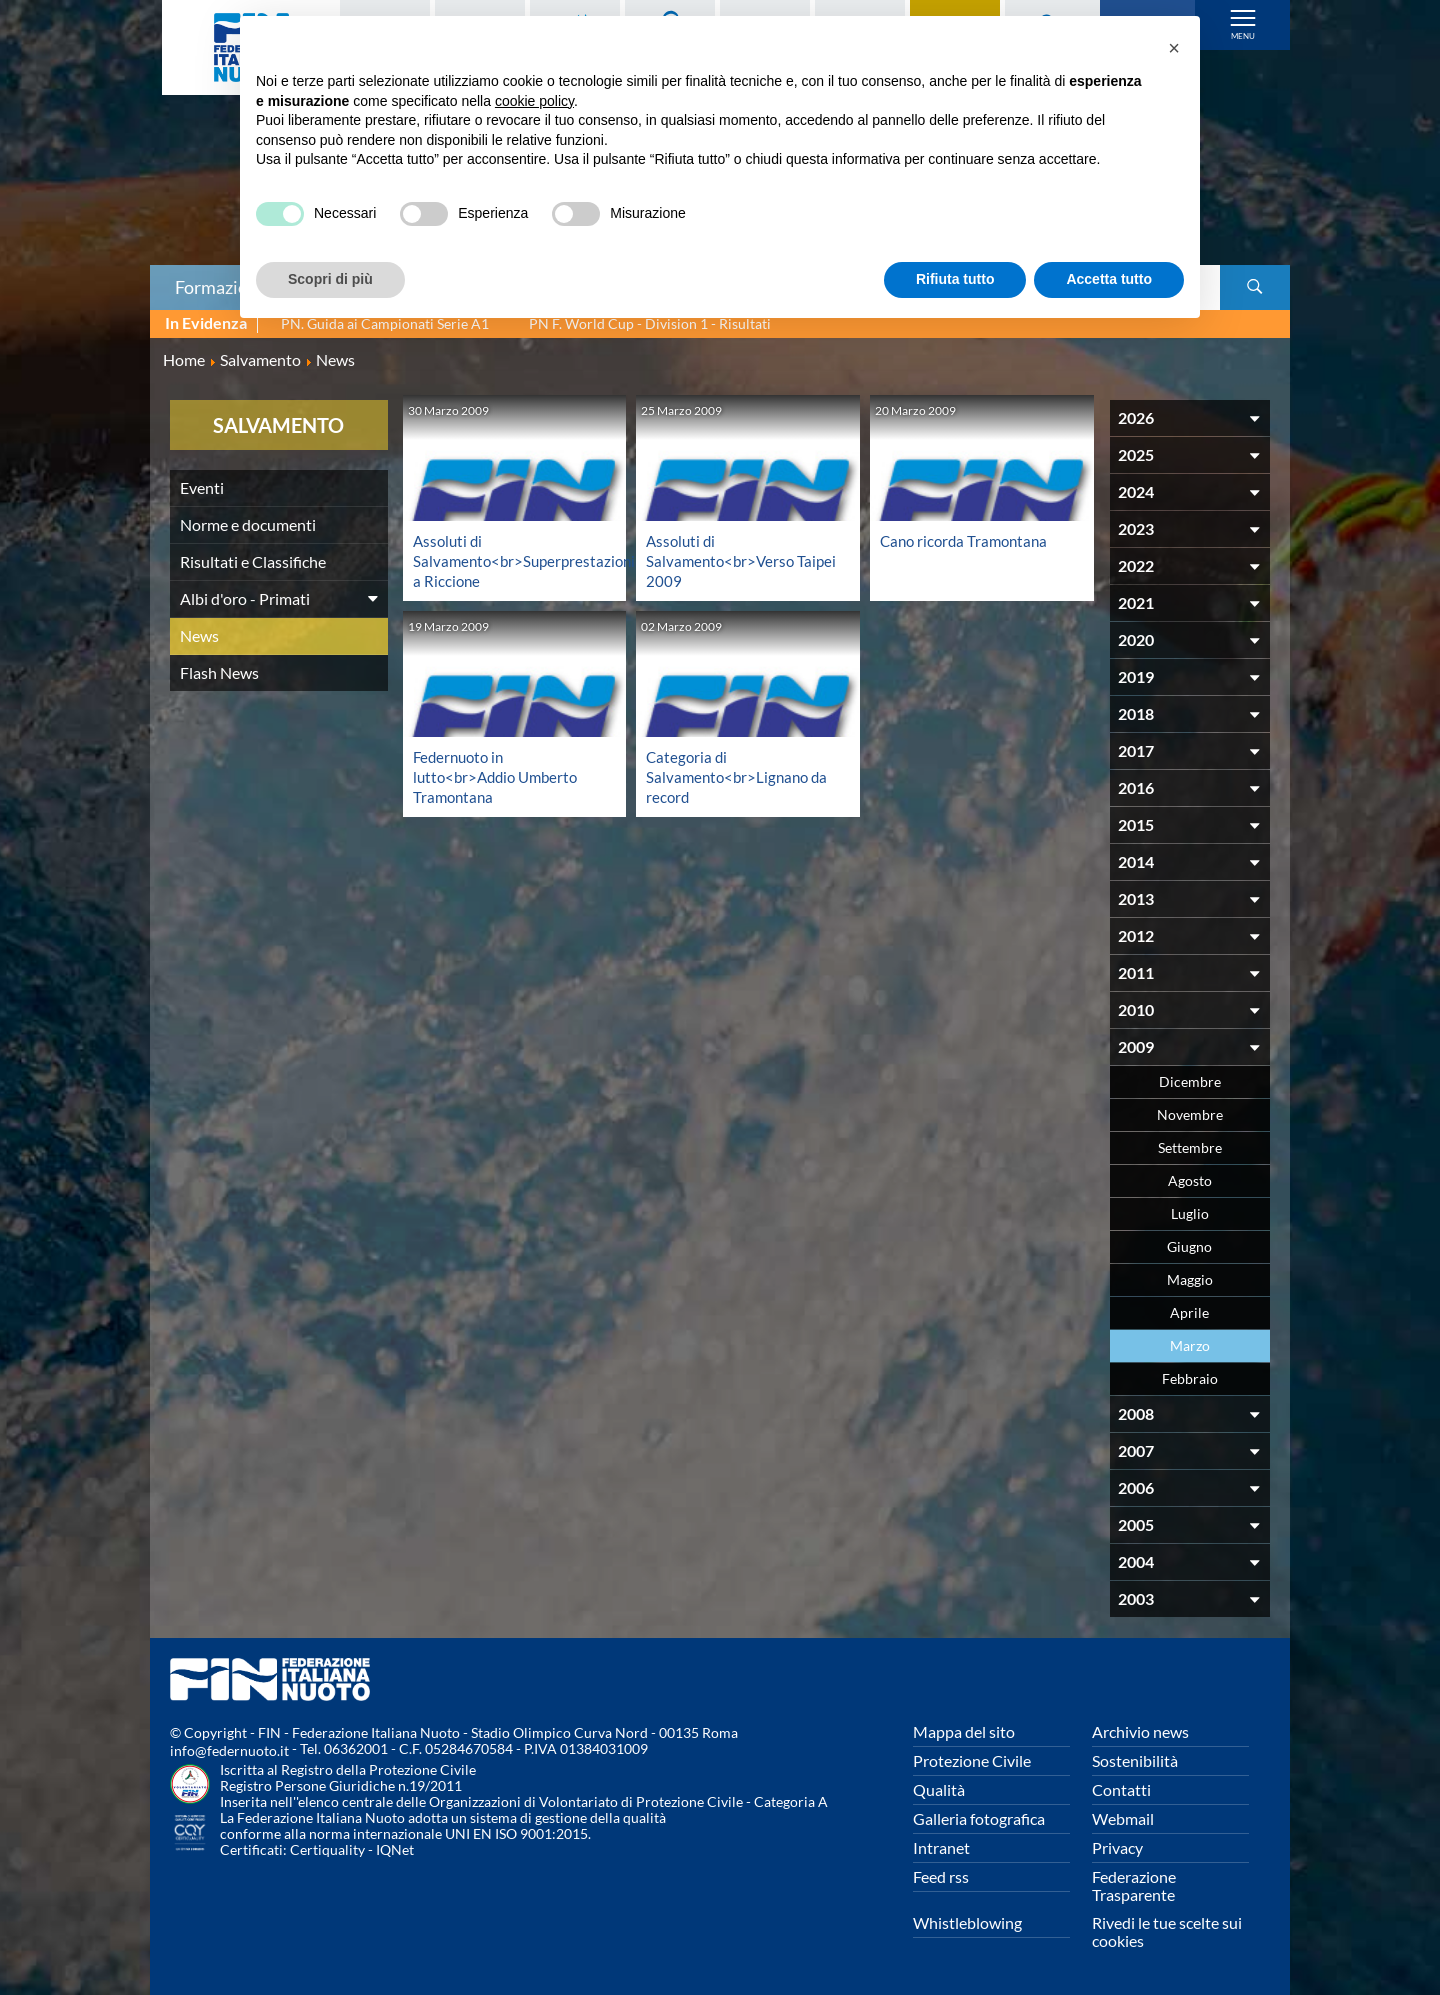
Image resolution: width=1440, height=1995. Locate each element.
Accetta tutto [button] (1109, 279)
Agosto (1190, 1180)
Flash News (219, 672)
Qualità (939, 1789)
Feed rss (941, 1876)
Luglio (1190, 1213)
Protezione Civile (972, 1760)
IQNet (395, 1849)
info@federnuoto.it (229, 1750)
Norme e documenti (248, 524)
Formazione (221, 287)
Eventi (202, 487)
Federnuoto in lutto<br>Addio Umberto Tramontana (500, 776)
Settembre (1190, 1147)
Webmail (1123, 1818)
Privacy (1117, 1847)
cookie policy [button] (534, 101)
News (199, 635)
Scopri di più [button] (330, 279)
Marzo (1190, 1345)
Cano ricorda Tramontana (968, 540)
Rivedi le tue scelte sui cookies (1167, 1931)
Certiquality (327, 1849)
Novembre (1190, 1114)
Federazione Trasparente (1134, 1885)
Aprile (1189, 1312)
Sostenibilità (1135, 1760)
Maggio (1190, 1279)
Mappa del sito (964, 1731)
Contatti (1121, 1789)
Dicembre (1190, 1081)
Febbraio (1190, 1378)
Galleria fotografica (979, 1818)
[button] (1174, 48)
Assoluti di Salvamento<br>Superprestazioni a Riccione (528, 560)
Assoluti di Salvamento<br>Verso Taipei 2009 (723, 560)
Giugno (1189, 1246)
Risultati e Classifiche (253, 561)
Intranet (941, 1847)
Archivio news (1140, 1731)
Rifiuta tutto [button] (955, 279)
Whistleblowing (967, 1922)
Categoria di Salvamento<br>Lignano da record (740, 776)
